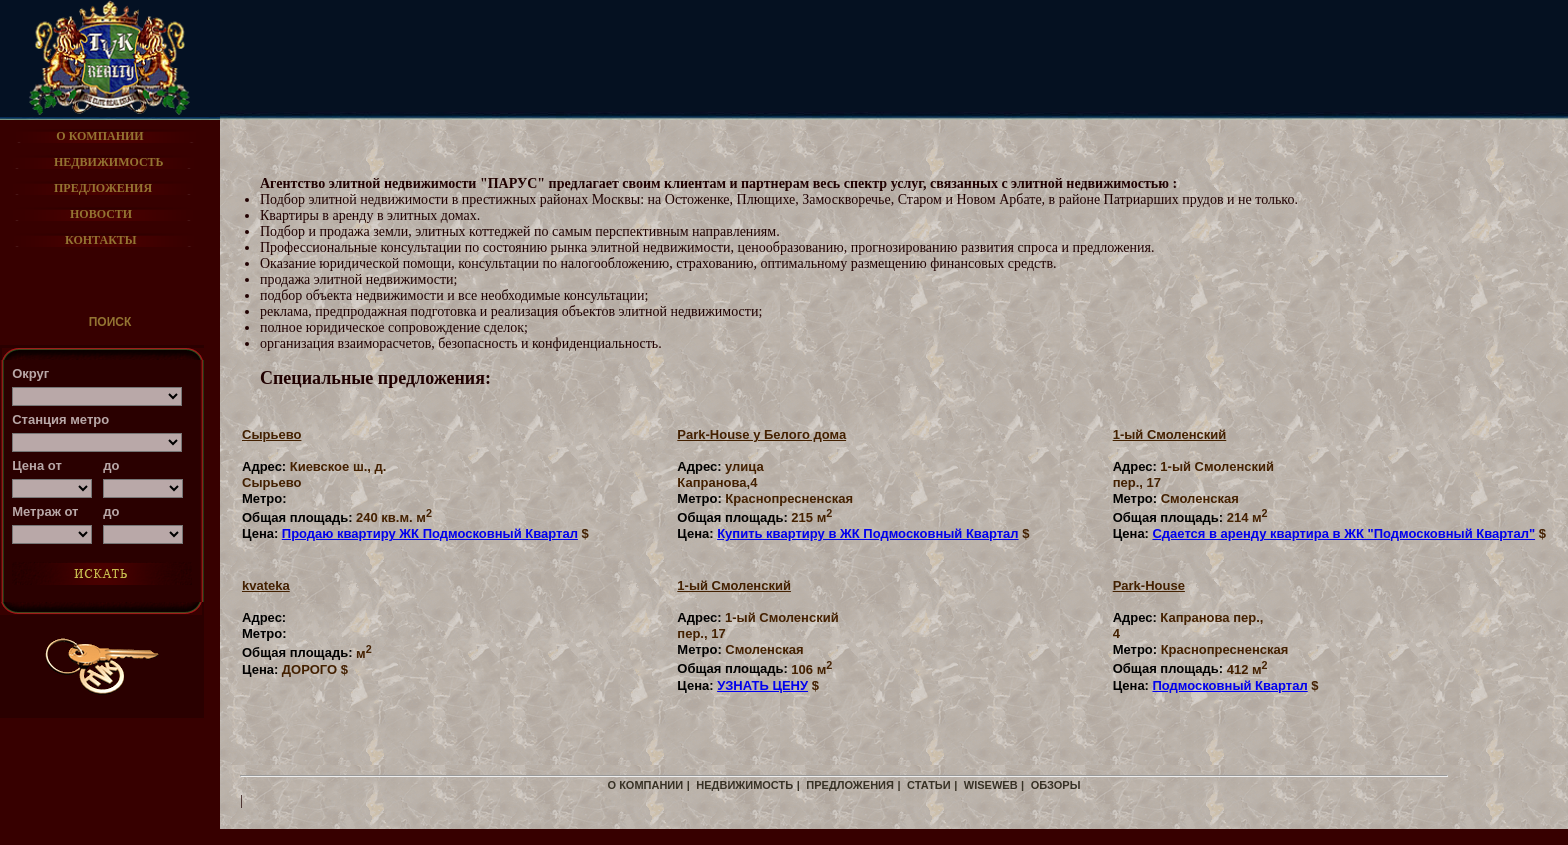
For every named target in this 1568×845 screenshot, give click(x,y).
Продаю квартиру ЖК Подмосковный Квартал (430, 533)
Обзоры (1056, 785)
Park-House (1149, 585)
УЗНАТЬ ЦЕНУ (762, 685)
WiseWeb (991, 785)
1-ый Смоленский (1170, 434)
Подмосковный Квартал (1229, 685)
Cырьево (271, 434)
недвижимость (744, 785)
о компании (646, 785)
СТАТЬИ (929, 785)
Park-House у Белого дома (761, 434)
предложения (850, 785)
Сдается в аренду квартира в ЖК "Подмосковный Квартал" (1343, 533)
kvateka (266, 585)
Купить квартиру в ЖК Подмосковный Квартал (867, 533)
